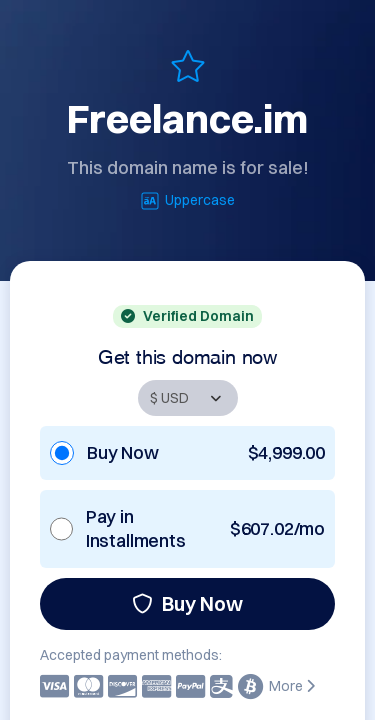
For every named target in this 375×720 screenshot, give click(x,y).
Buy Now (187, 603)
